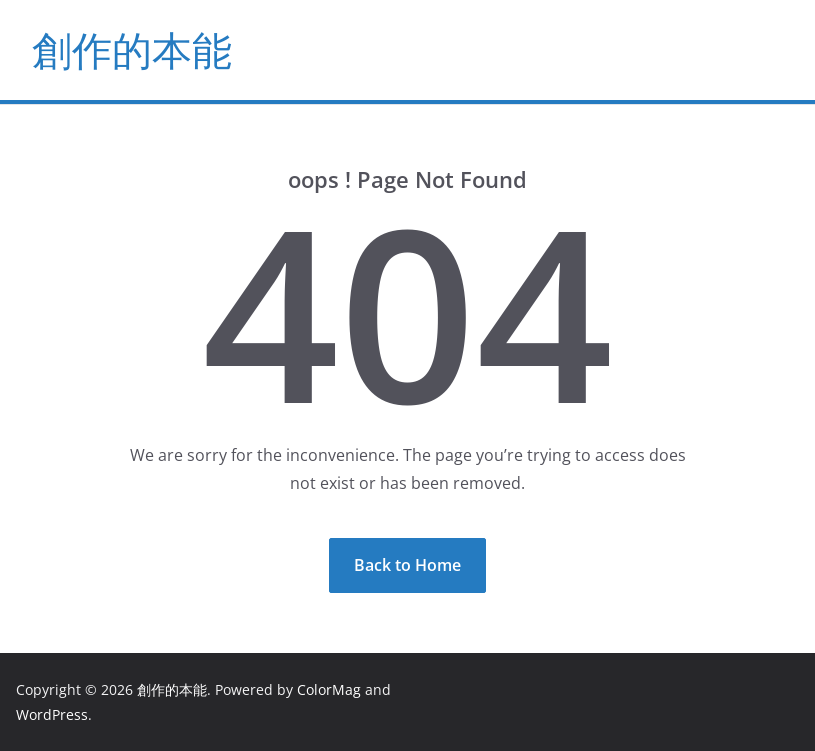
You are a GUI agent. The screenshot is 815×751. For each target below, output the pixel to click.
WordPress (52, 714)
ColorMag (329, 689)
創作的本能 (132, 49)
